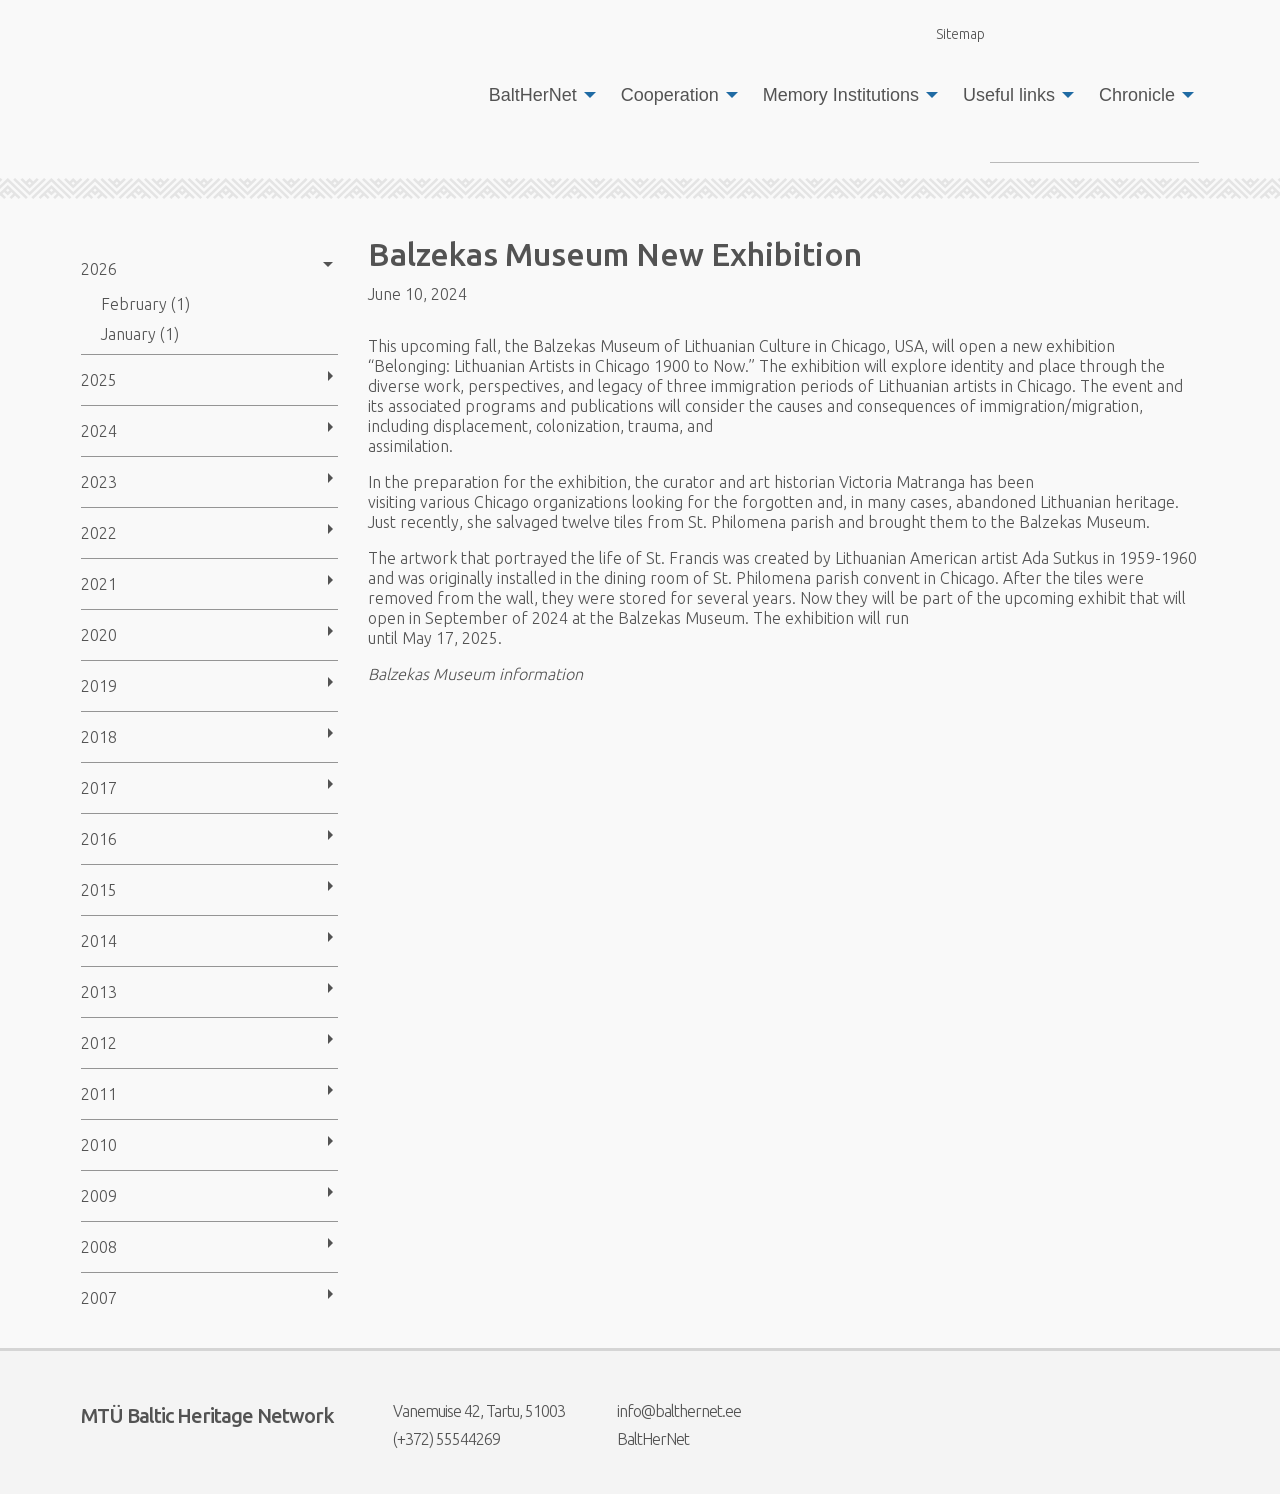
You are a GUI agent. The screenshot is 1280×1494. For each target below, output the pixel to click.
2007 (99, 1298)
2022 (99, 533)
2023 (99, 482)
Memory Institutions (841, 95)
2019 (99, 686)
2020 (99, 635)
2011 (99, 1094)
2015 (99, 890)
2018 (99, 737)
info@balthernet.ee (666, 1411)
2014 (99, 941)
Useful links (1009, 95)
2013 (99, 992)
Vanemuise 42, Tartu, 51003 (466, 1411)
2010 (99, 1145)
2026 (99, 269)
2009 (99, 1196)
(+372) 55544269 (434, 1439)
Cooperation (670, 95)
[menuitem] (537, 95)
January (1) (140, 334)
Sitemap (949, 33)
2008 (99, 1247)
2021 (99, 584)
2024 (99, 431)
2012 (99, 1043)
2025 (99, 380)
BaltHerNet (533, 95)
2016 (99, 839)
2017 (99, 788)
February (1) (145, 304)
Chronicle (1137, 95)
